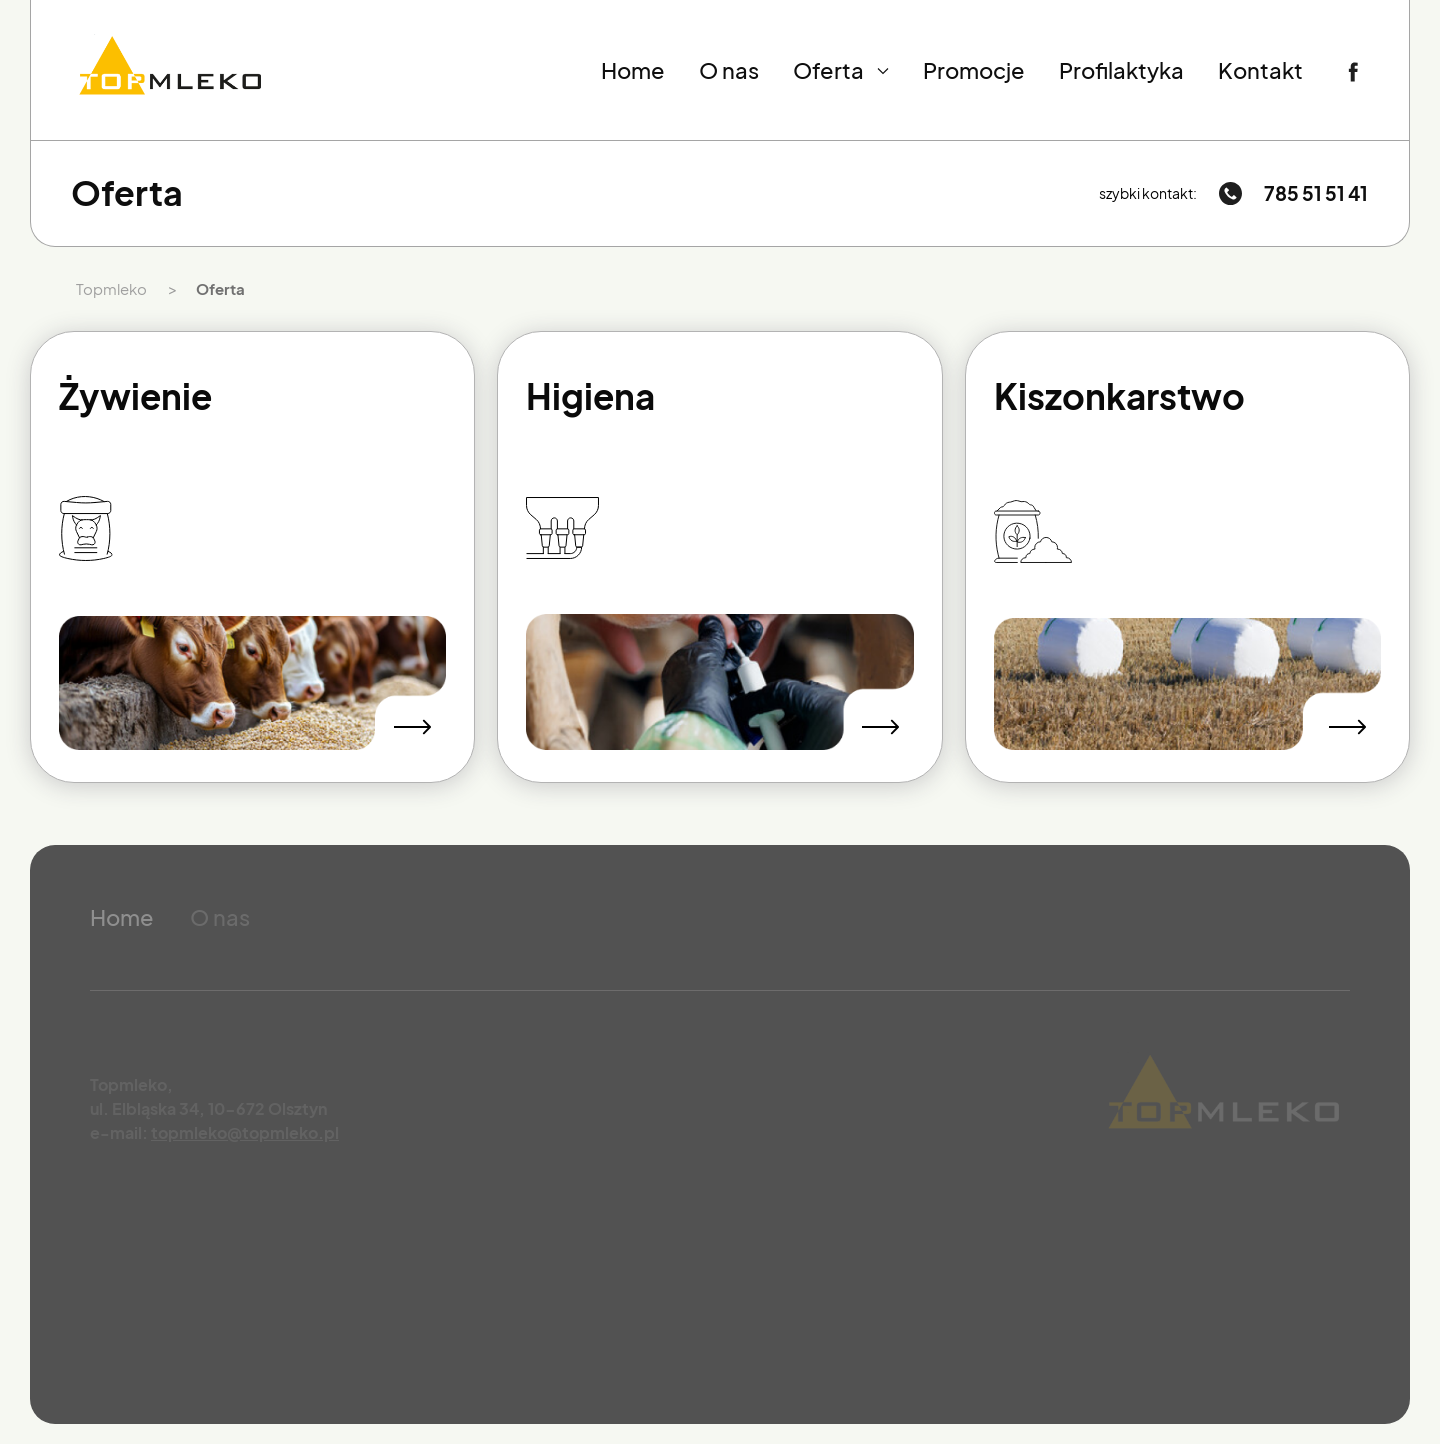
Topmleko (111, 288)
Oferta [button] (841, 70)
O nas (729, 70)
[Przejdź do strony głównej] (170, 70)
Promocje (974, 70)
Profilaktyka (1121, 70)
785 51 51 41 (1316, 193)
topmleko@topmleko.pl (245, 1132)
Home (633, 70)
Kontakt (1260, 70)
